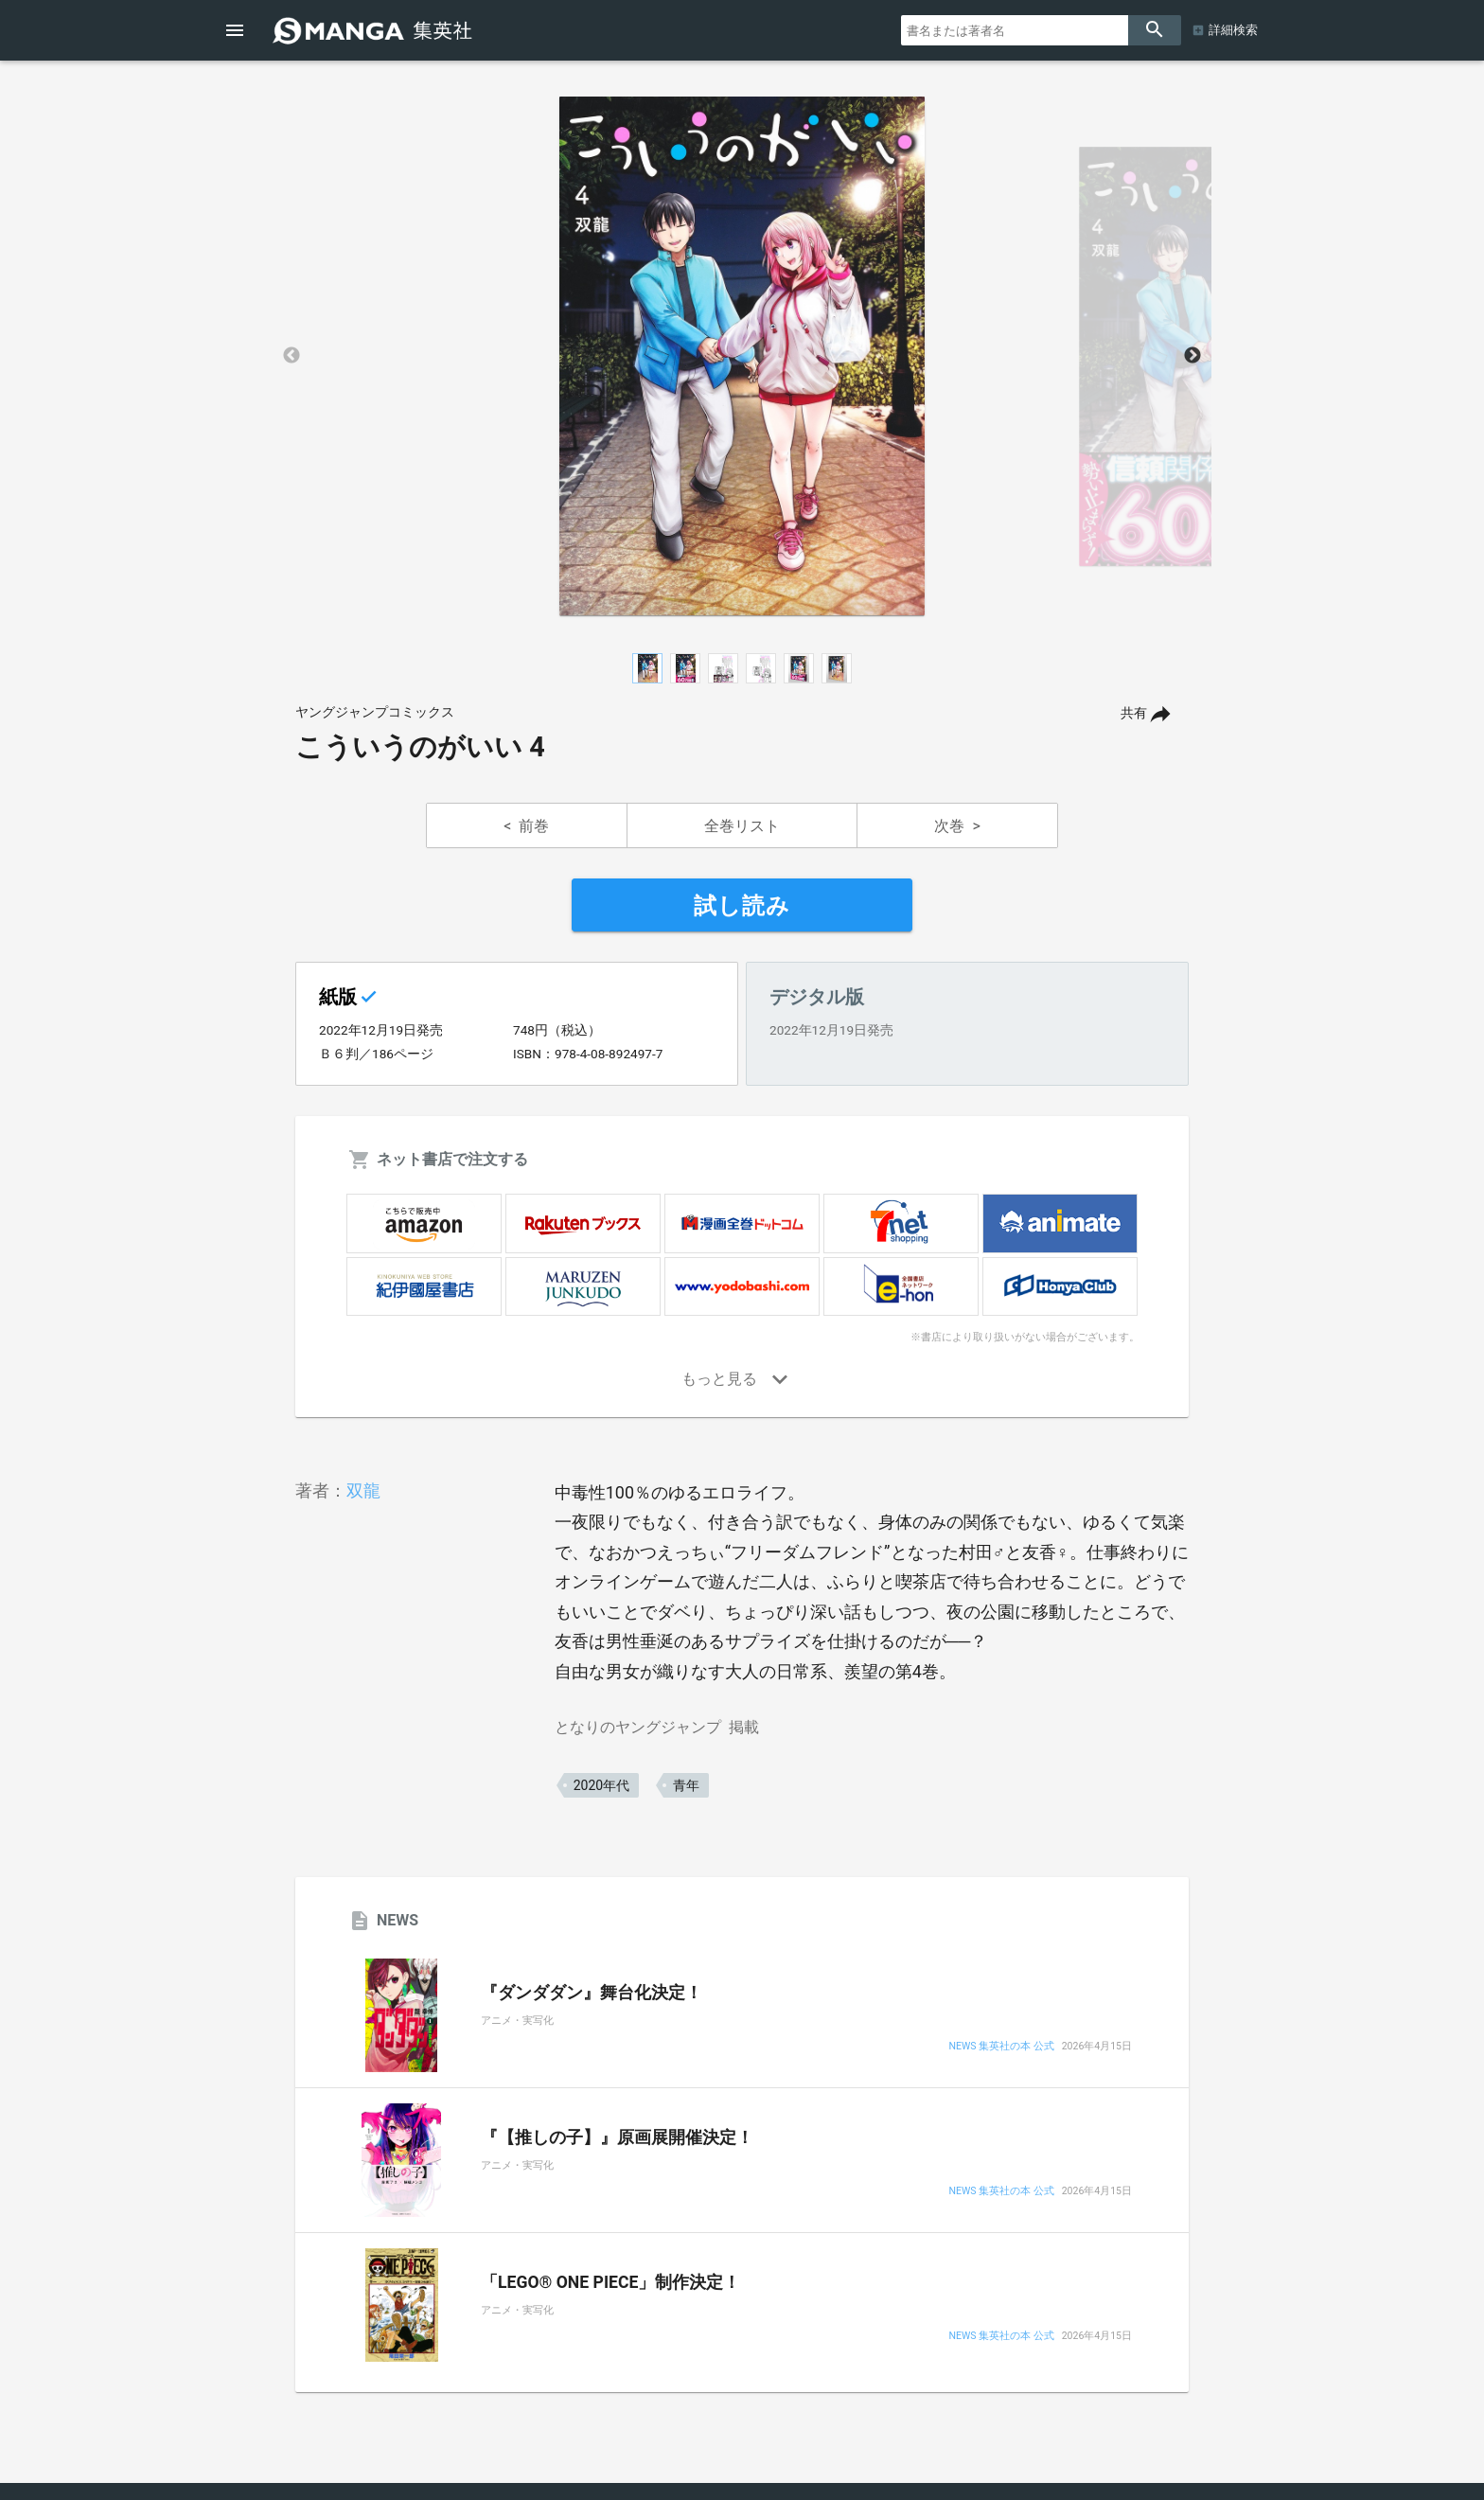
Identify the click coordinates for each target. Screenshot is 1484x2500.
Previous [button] (291, 356)
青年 (686, 1785)
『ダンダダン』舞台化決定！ (591, 1992)
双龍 (363, 1490)
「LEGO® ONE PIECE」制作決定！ (610, 2282)
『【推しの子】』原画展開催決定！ (617, 2137)
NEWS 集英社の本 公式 (1000, 2047)
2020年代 (601, 1785)
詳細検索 (1233, 30)
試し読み (742, 906)
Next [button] (1192, 356)
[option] (742, 356)
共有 (1134, 713)
